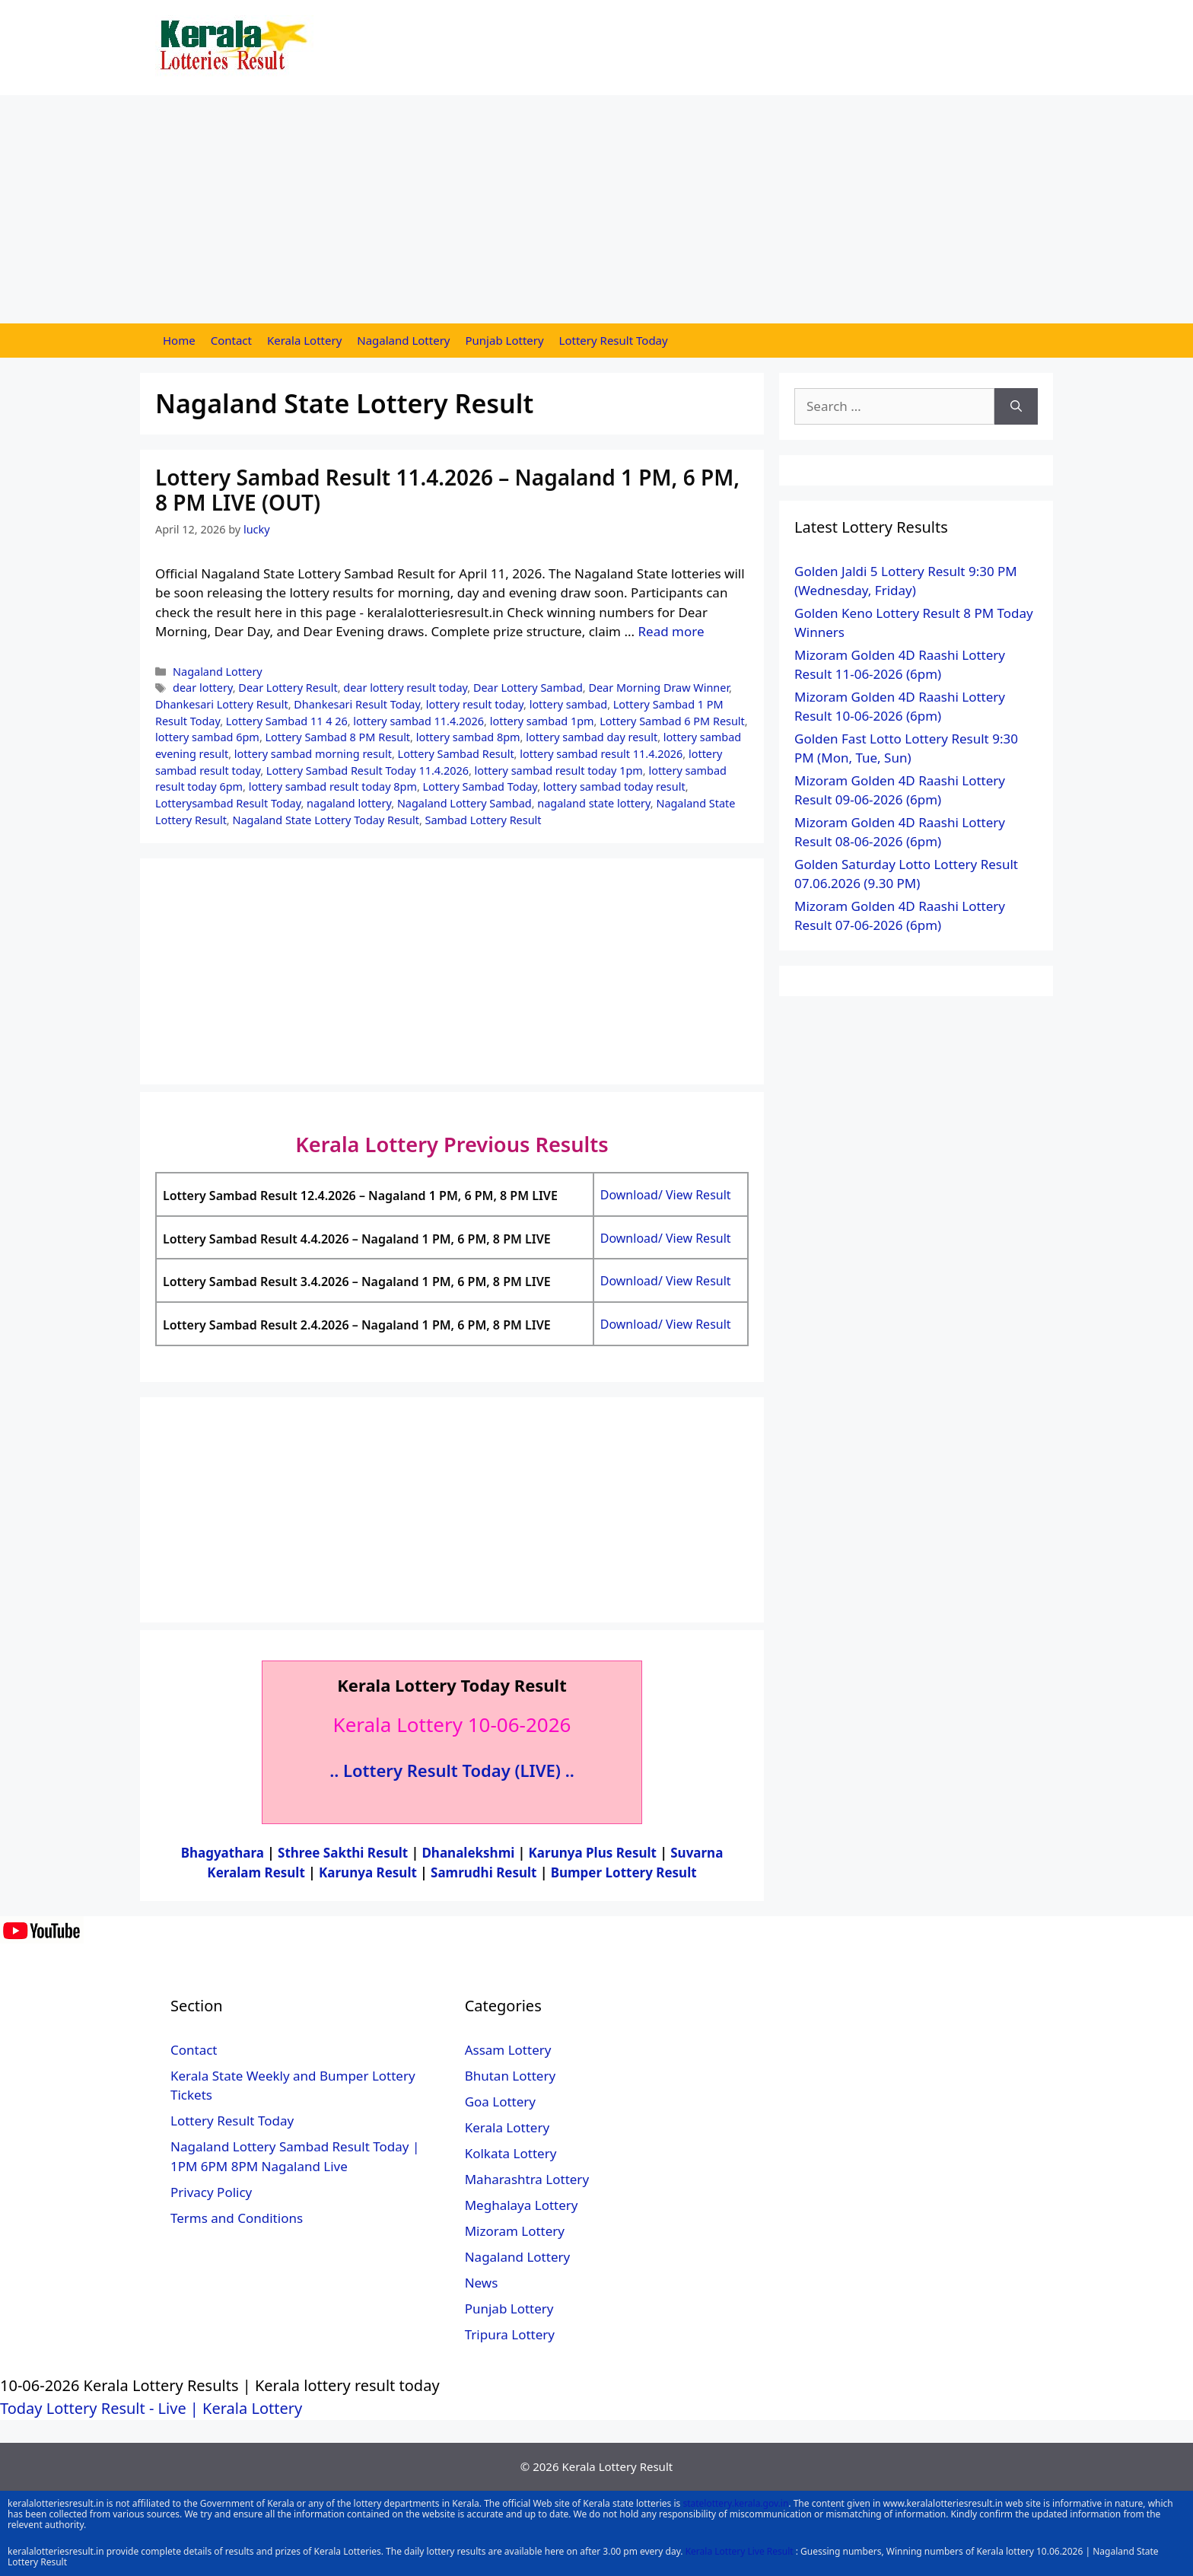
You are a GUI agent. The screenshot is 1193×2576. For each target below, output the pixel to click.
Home (179, 340)
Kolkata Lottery (511, 2153)
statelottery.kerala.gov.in (735, 2503)
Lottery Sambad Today (480, 786)
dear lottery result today (405, 687)
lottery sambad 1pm (542, 721)
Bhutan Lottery (510, 2075)
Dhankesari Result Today (357, 704)
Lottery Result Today (613, 340)
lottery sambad (568, 704)
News (481, 2282)
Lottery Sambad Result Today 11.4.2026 (367, 770)
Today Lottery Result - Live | (101, 2408)
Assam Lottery (508, 2050)
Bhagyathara (222, 1852)
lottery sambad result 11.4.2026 (601, 754)
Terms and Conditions (236, 2218)
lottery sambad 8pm (468, 737)
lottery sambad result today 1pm (559, 770)
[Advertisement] (596, 209)
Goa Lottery (500, 2101)
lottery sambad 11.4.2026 (418, 721)
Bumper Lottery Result (624, 1872)
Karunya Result (369, 1872)
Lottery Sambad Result (456, 754)
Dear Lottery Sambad (528, 687)
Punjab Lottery (505, 340)
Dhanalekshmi (468, 1852)
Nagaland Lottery (403, 340)
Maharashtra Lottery (527, 2179)
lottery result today (474, 704)
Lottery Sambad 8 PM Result (338, 737)
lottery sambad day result (591, 737)
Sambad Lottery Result (483, 820)
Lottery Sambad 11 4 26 (287, 721)
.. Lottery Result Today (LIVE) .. (451, 1770)
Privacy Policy (211, 2192)
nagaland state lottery (594, 803)
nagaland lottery (349, 803)
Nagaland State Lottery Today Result (325, 820)
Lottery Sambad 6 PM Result (672, 721)
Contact (231, 340)
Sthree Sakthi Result (345, 1852)
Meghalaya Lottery (521, 2205)
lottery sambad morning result (313, 754)
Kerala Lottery (304, 340)
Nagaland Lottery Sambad (464, 803)
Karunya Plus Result (593, 1852)
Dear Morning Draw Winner (658, 687)
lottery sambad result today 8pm (333, 786)
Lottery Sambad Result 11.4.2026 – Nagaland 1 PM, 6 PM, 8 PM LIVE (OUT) (447, 490)
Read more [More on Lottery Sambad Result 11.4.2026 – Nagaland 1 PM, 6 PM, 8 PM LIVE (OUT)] (671, 631)
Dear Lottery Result (287, 687)
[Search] (1016, 406)
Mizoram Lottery (515, 2231)
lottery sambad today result (614, 786)
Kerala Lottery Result (617, 2466)
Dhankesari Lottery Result (221, 704)
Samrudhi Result (485, 1872)
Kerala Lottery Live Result (740, 2551)
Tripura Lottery (510, 2334)
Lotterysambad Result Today (228, 803)
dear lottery (203, 687)
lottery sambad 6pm (207, 737)
